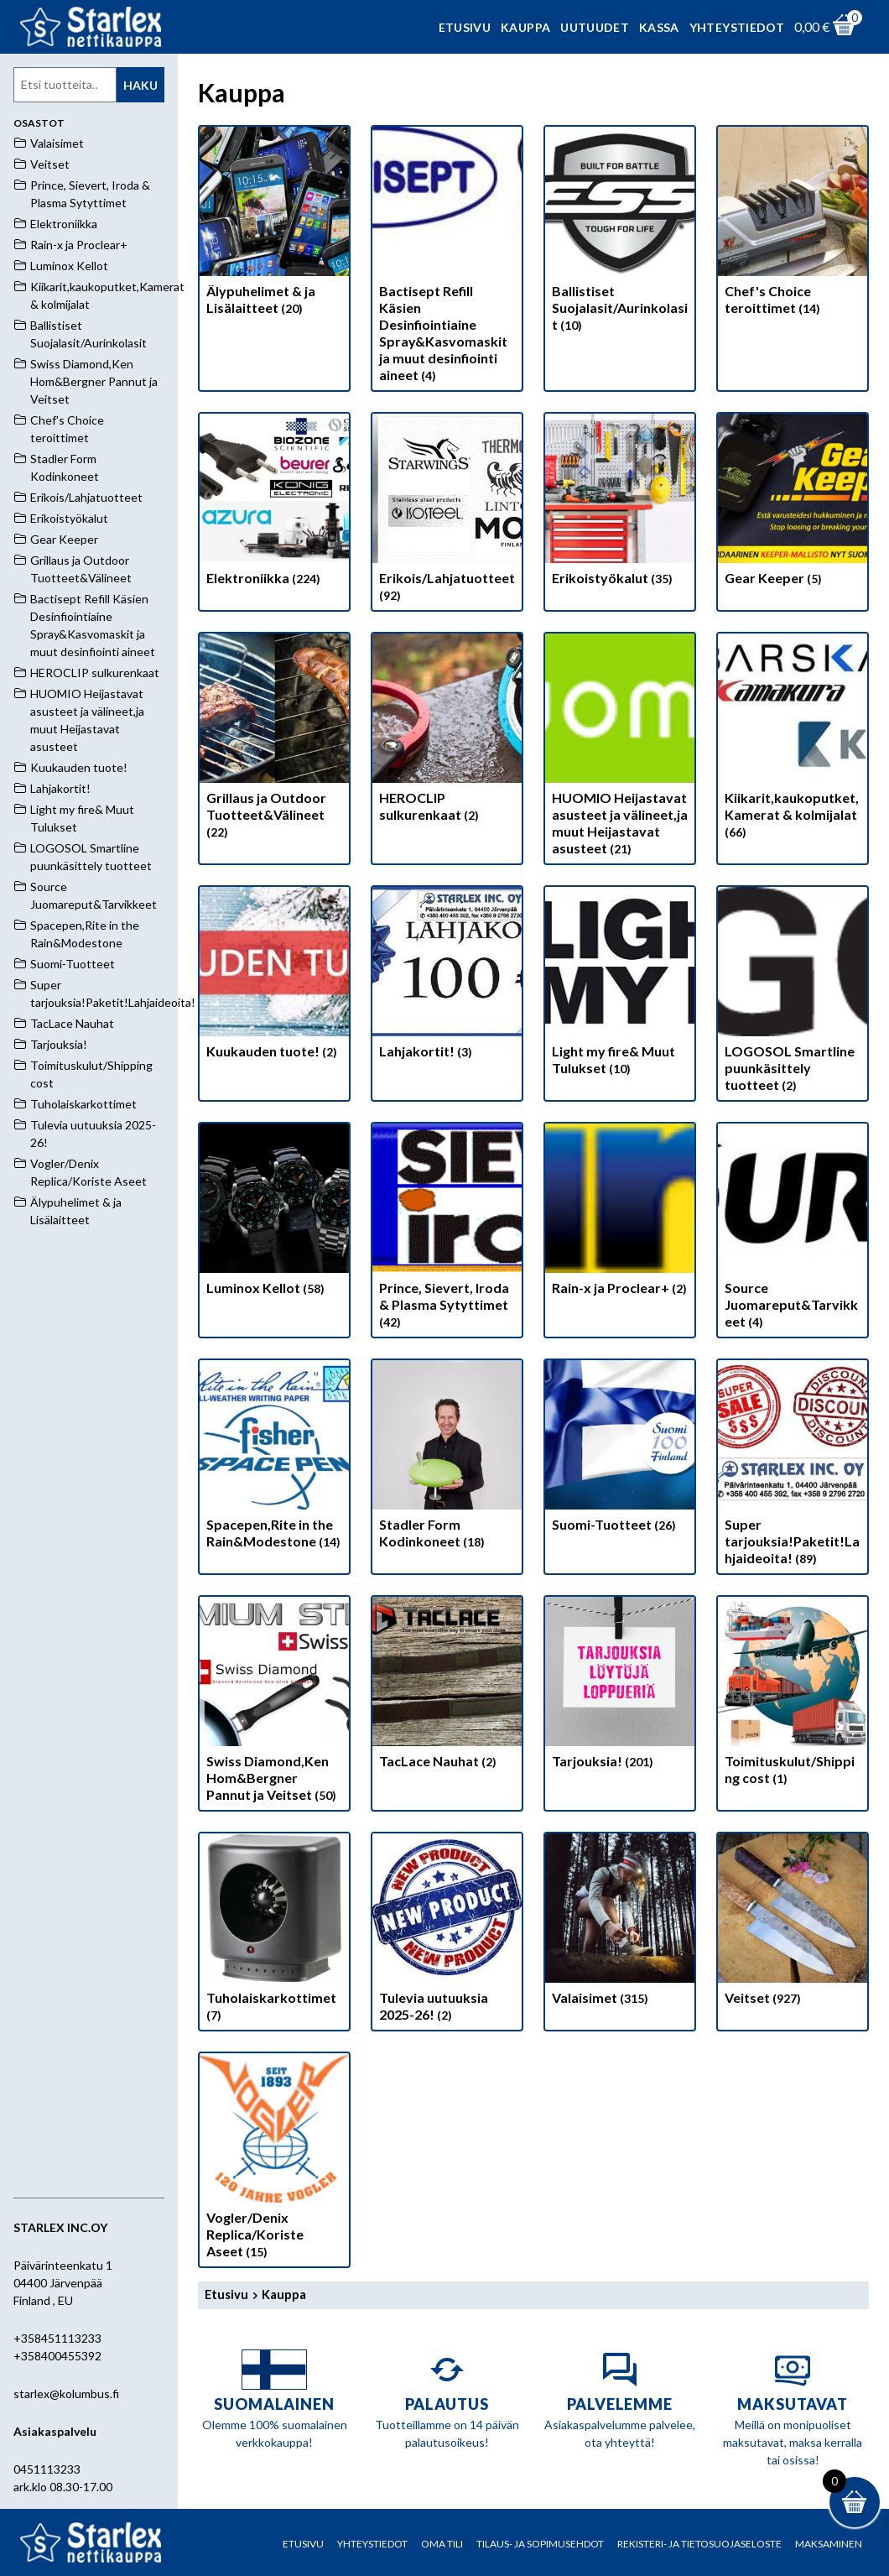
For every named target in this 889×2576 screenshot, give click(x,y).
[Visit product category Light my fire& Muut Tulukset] (619, 985)
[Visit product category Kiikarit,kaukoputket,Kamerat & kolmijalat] (792, 740)
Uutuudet (594, 27)
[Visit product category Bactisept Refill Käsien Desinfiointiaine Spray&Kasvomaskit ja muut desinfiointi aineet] (447, 258)
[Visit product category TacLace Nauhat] (447, 1686)
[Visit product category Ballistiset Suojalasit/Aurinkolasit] (619, 233)
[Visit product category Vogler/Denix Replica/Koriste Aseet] (274, 2159)
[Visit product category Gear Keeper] (792, 503)
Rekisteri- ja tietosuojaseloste (699, 2543)
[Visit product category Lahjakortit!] (447, 976)
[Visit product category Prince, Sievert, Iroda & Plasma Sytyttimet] (447, 1230)
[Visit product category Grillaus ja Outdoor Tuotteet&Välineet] (274, 740)
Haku (140, 85)
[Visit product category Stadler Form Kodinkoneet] (447, 1458)
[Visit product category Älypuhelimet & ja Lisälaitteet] (274, 225)
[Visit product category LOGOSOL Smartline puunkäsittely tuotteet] (792, 993)
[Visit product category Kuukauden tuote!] (274, 976)
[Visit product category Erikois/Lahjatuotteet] (447, 512)
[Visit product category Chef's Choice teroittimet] (792, 225)
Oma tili (442, 2543)
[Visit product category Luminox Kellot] (274, 1213)
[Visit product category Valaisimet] (619, 1923)
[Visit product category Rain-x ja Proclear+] (619, 1213)
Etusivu (465, 27)
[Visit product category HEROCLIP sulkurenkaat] (447, 732)
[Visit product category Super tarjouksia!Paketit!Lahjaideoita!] (792, 1466)
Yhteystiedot (736, 27)
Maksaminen (828, 2543)
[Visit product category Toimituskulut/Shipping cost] (792, 1695)
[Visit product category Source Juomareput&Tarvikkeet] (792, 1230)
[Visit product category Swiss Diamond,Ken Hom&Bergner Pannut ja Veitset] (274, 1703)
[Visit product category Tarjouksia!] (619, 1686)
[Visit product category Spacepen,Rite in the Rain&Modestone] (274, 1458)
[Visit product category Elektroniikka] (274, 503)
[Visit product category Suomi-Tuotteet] (619, 1450)
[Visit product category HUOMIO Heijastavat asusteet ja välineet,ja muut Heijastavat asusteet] (619, 748)
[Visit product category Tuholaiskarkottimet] (274, 1931)
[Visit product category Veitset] (792, 1923)
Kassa (659, 27)
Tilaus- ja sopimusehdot (540, 2543)
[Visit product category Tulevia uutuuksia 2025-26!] (447, 1931)
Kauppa (525, 27)
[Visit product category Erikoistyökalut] (619, 503)
